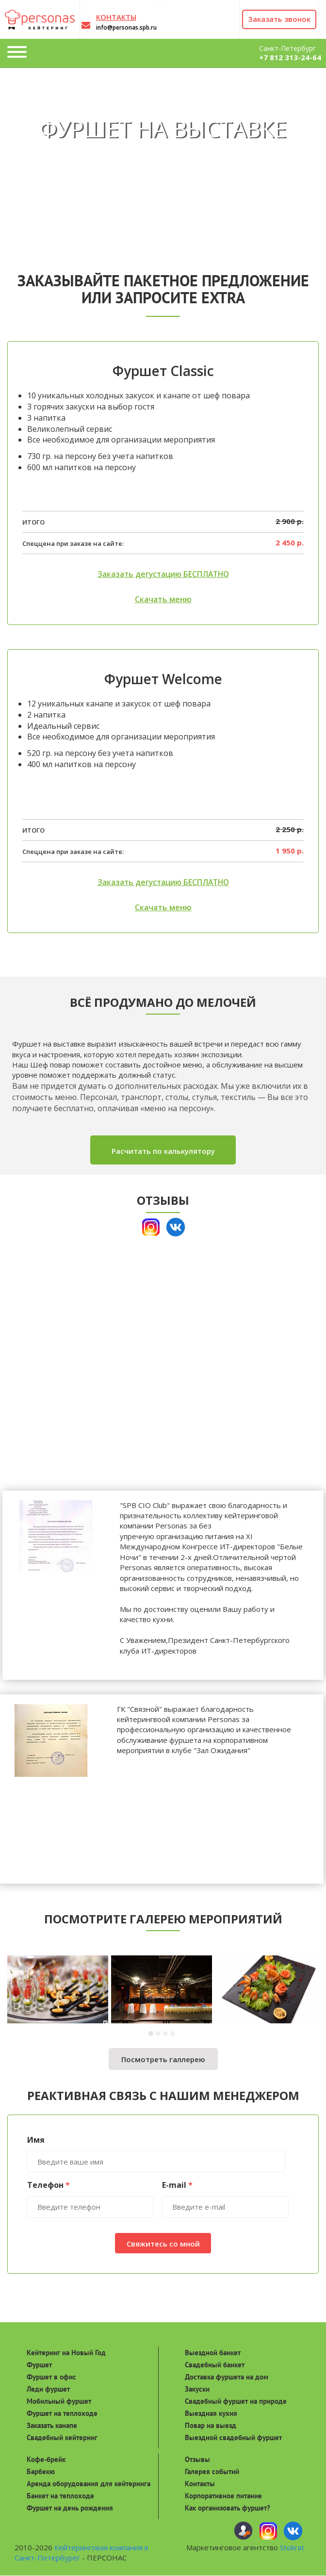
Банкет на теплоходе (60, 2496)
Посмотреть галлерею (163, 2060)
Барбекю (41, 2472)
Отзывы (197, 2459)
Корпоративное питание (223, 2496)
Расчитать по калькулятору (163, 1151)
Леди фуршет (48, 2389)
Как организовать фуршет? (227, 2508)
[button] (152, 2034)
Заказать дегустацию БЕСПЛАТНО (163, 574)
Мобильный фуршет (59, 2401)
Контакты (200, 2484)
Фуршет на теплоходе (62, 2413)
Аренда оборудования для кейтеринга (88, 2484)
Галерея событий (212, 2472)
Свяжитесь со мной (163, 2243)
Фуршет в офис (51, 2376)
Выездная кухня (211, 2413)
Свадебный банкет (214, 2364)
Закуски (197, 2389)
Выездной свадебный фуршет (233, 2437)
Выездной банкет (213, 2352)
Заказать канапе (52, 2425)
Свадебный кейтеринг (62, 2437)
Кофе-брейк (46, 2459)
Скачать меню (163, 599)
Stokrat (292, 2548)
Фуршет (39, 2364)
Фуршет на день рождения (70, 2508)
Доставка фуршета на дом (226, 2376)
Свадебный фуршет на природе (236, 2401)
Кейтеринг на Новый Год (66, 2352)
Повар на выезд (210, 2425)
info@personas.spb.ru (126, 27)
